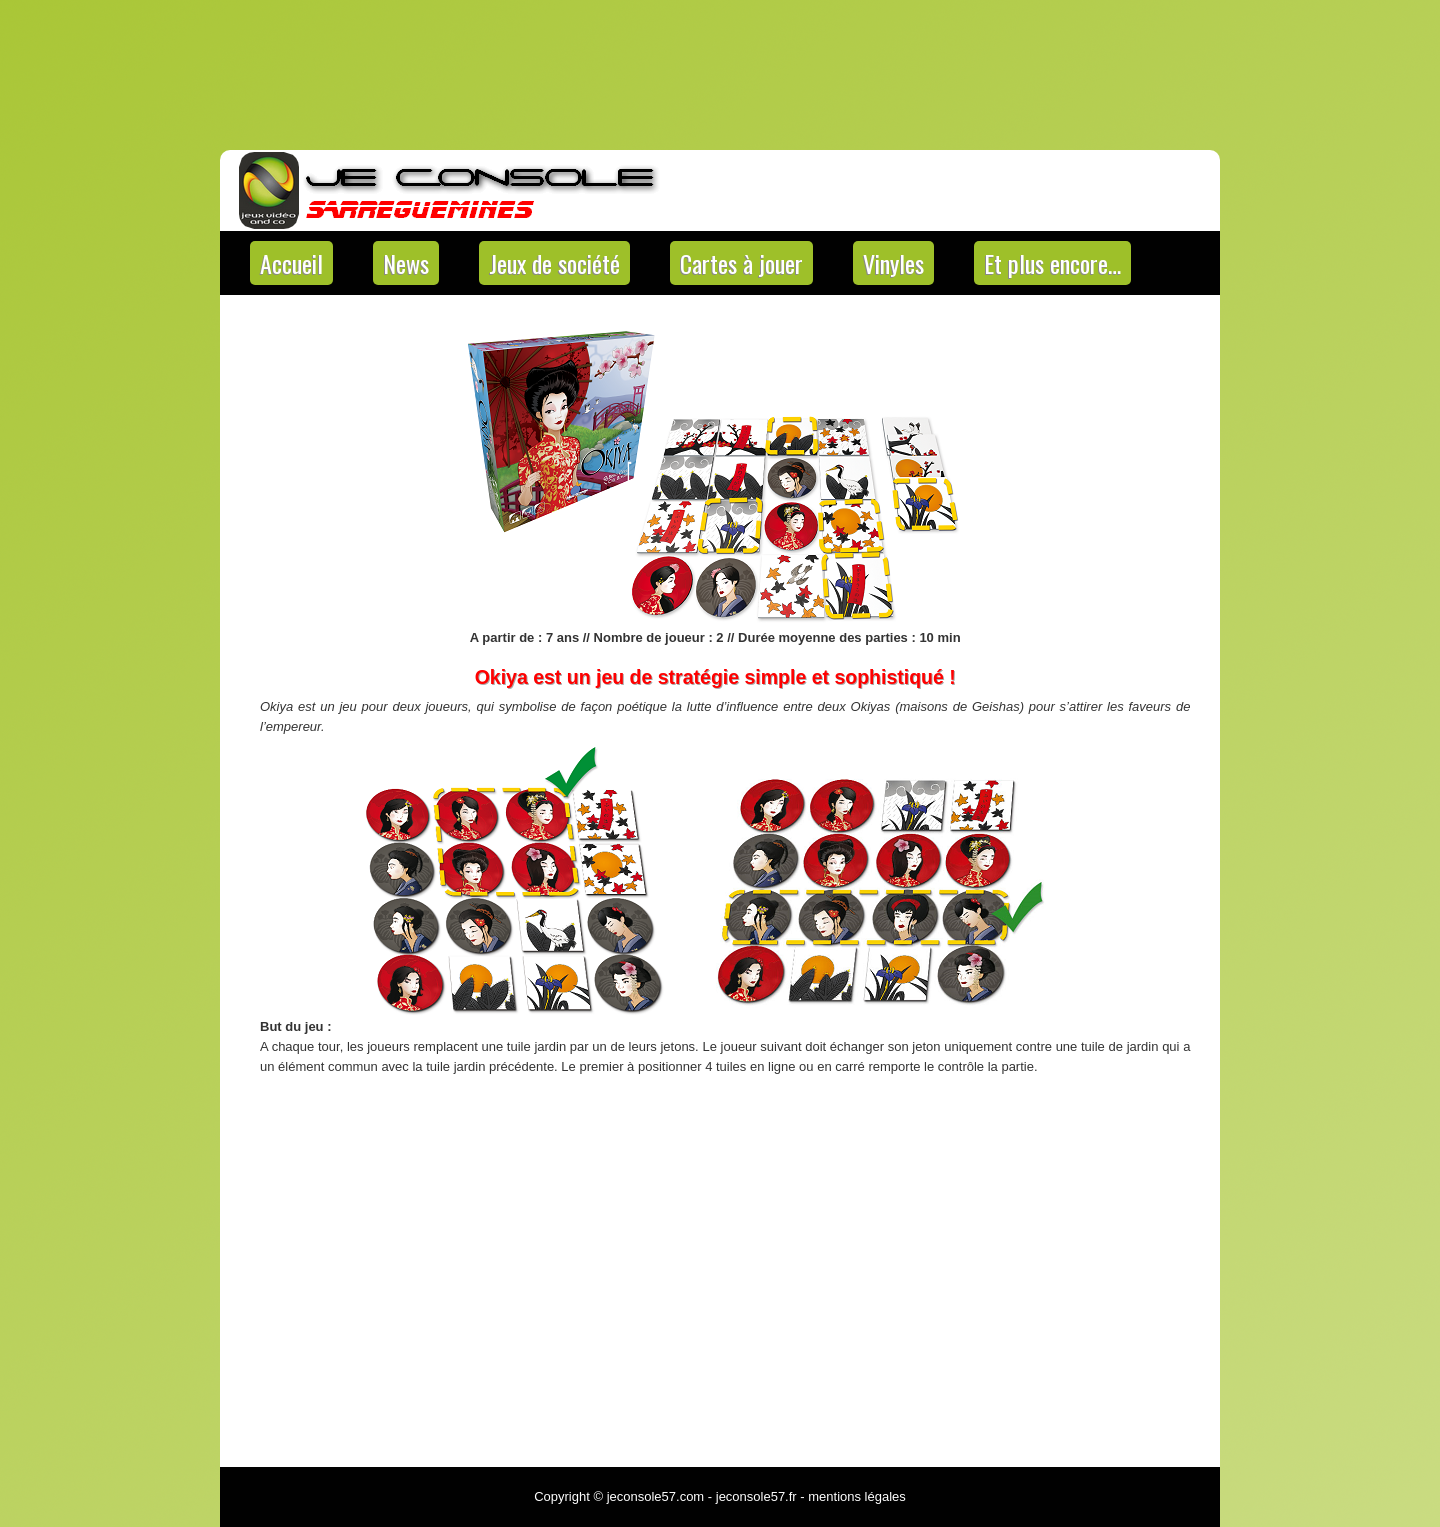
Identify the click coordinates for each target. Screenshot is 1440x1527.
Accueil (291, 263)
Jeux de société (554, 263)
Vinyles (893, 263)
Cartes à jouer (741, 263)
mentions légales (857, 1496)
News (406, 263)
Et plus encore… (1052, 263)
